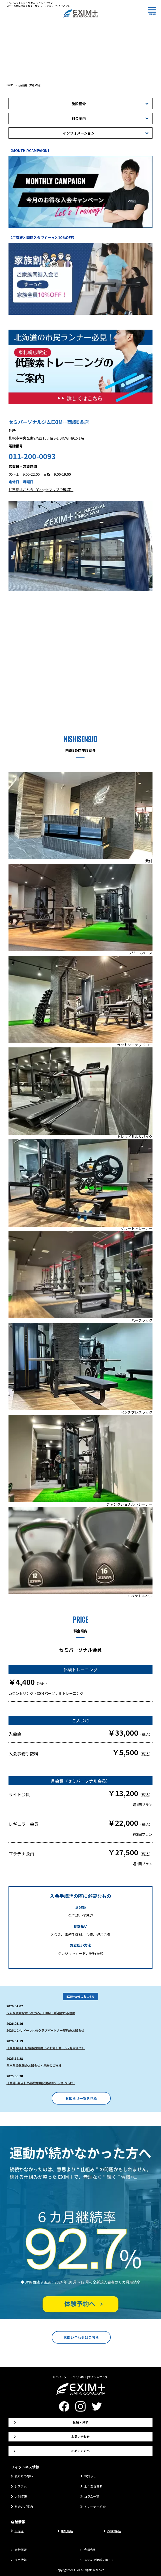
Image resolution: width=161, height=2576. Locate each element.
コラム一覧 (91, 2496)
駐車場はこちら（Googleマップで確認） (40, 489)
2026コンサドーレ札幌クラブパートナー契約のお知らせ (45, 2030)
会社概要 (20, 2549)
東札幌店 (67, 2531)
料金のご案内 (23, 2506)
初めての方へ (80, 2451)
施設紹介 (79, 103)
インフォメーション (78, 133)
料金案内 (79, 118)
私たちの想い (23, 2476)
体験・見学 (80, 2422)
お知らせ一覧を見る (81, 2098)
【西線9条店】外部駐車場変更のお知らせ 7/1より (40, 2083)
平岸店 (19, 2531)
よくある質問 (93, 2486)
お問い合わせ (80, 2436)
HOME (9, 85)
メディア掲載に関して (99, 2560)
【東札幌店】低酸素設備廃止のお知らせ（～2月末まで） (45, 2048)
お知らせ (90, 2476)
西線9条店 (114, 2531)
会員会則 (90, 2549)
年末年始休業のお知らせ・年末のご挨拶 (34, 2065)
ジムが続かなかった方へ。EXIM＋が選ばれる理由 (40, 2013)
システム (20, 2486)
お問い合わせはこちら (81, 2337)
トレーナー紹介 (95, 2506)
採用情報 (20, 2560)
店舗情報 (20, 2496)
